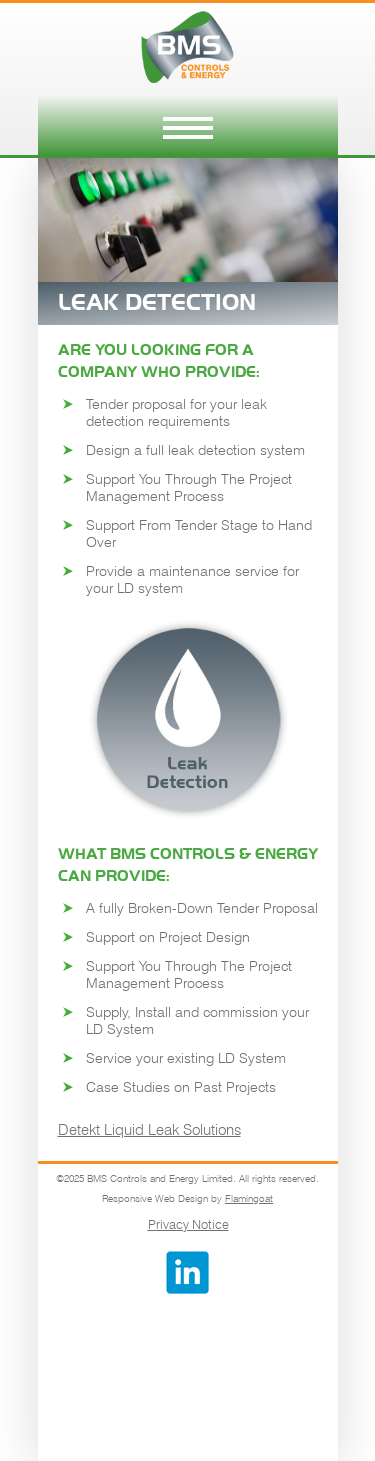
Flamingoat (249, 1198)
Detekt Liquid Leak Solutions (149, 1129)
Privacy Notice (188, 1224)
